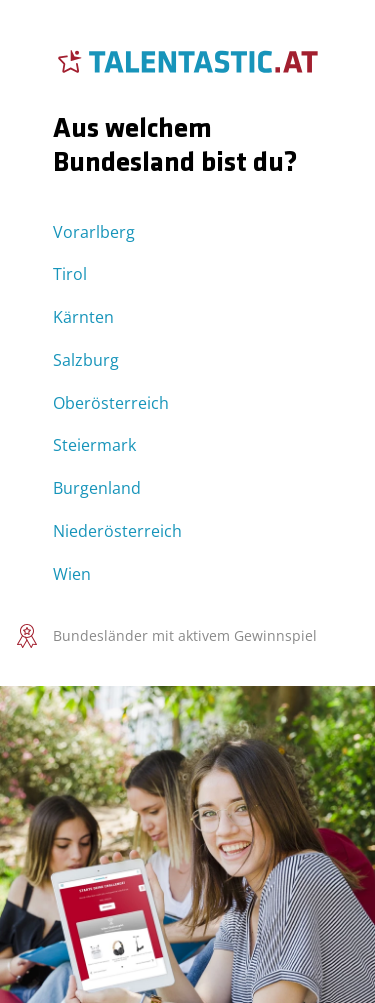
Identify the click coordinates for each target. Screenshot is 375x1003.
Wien (72, 574)
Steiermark (94, 445)
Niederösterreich (117, 531)
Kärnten (83, 317)
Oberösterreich (111, 403)
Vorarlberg (94, 232)
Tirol (70, 274)
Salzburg (86, 360)
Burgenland (97, 488)
